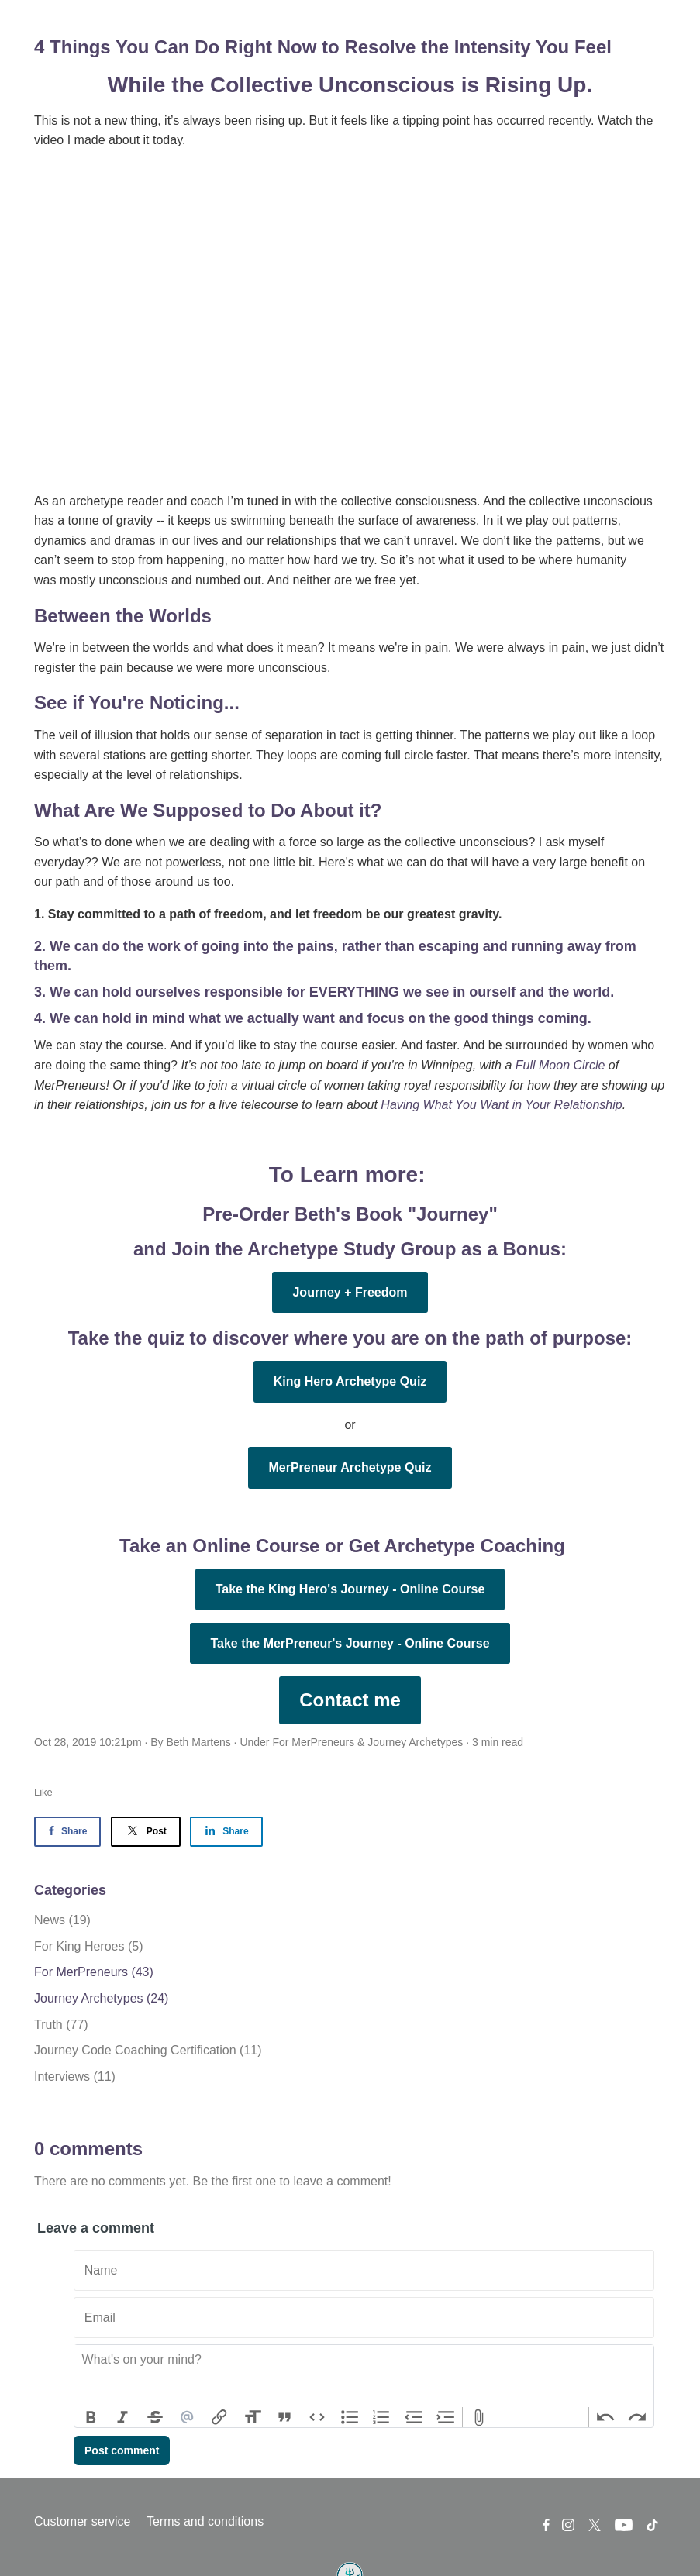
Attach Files (479, 2417)
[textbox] (363, 2376)
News (62, 1920)
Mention (187, 2417)
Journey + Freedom (349, 1292)
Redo (637, 2417)
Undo (605, 2417)
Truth (61, 2024)
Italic (123, 2417)
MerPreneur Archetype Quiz (349, 1467)
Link (219, 2417)
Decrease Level (414, 2417)
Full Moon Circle (560, 1065)
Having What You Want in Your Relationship (501, 1104)
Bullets (349, 2417)
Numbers (381, 2417)
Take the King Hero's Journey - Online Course (350, 1589)
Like (43, 1792)
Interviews (75, 2076)
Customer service (82, 2521)
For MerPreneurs (313, 1742)
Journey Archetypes (415, 1742)
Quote (285, 2417)
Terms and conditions (205, 2521)
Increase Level (446, 2417)
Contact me (350, 1699)
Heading (252, 2417)
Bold (90, 2417)
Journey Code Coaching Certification (147, 2050)
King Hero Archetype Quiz (350, 1381)
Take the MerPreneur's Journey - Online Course (349, 1643)
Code (317, 2417)
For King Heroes (88, 1946)
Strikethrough (155, 2417)
